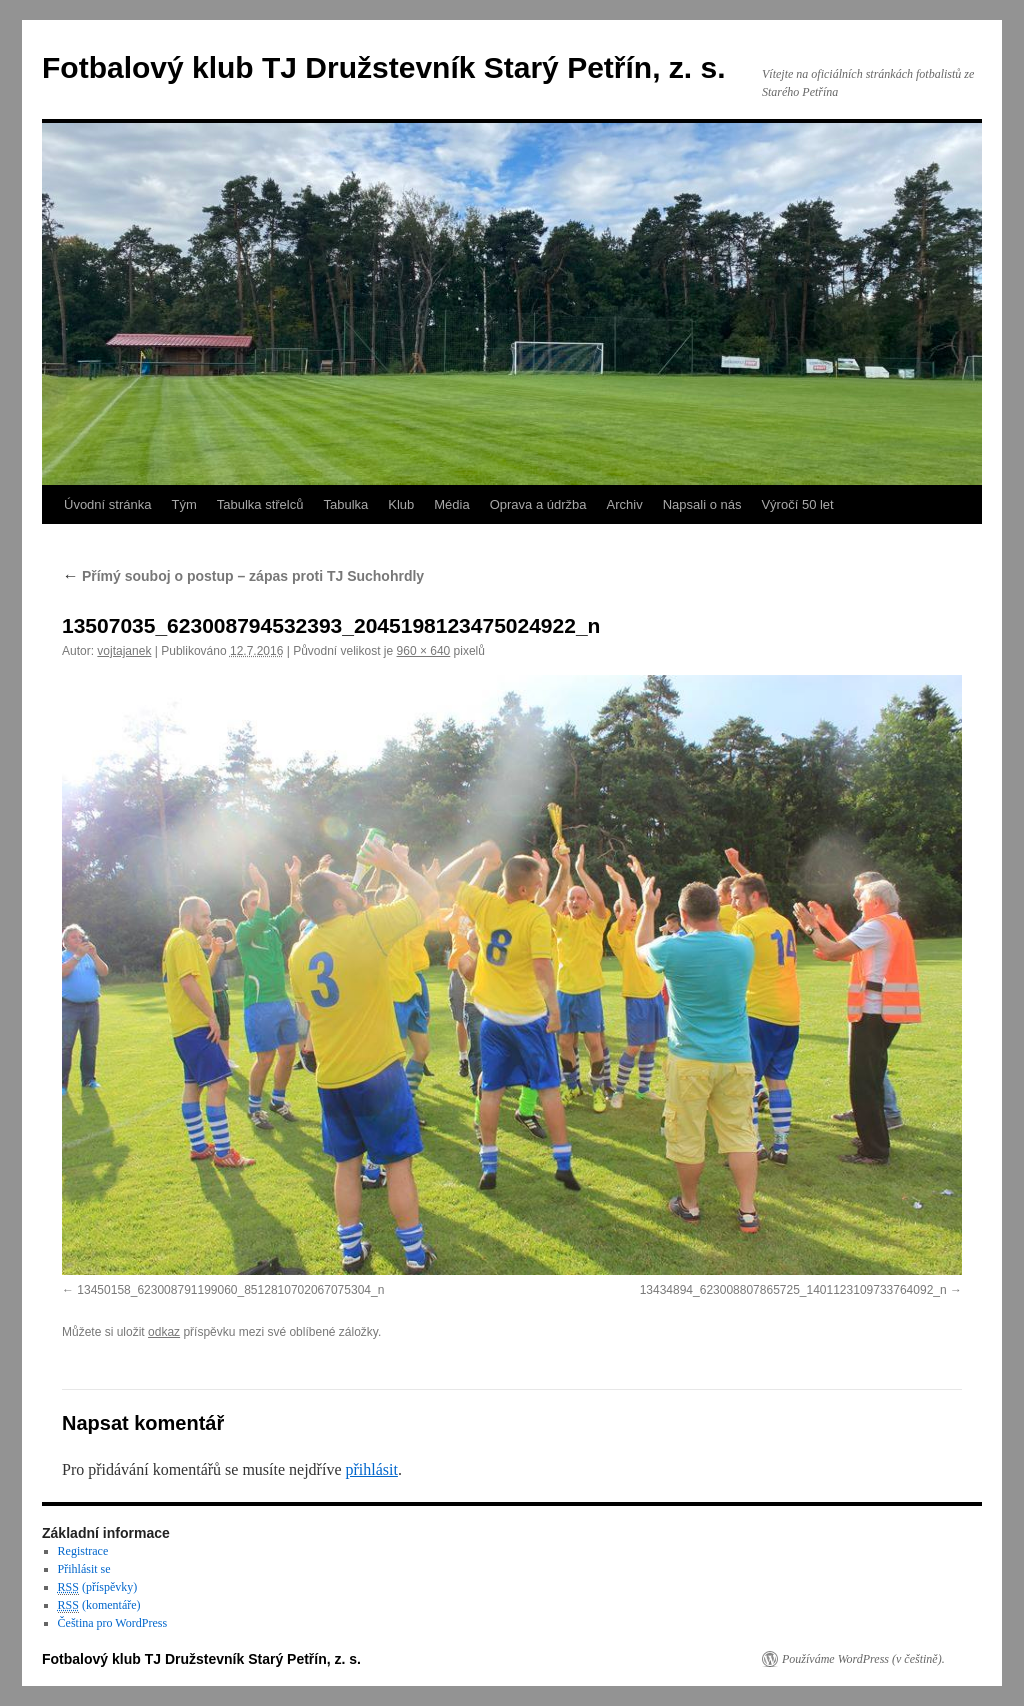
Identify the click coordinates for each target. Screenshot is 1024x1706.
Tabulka (345, 504)
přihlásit (371, 1469)
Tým (183, 504)
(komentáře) (99, 1605)
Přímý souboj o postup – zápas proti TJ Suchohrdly (243, 576)
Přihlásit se (84, 1569)
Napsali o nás (702, 504)
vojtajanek (124, 651)
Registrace (83, 1551)
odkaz (164, 1332)
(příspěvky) (98, 1587)
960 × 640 (424, 651)
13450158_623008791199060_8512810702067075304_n (230, 1290)
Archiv (625, 504)
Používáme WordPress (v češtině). (863, 1659)
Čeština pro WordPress (112, 1623)
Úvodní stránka (107, 504)
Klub (401, 504)
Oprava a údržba (538, 504)
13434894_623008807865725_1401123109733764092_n (793, 1290)
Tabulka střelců (260, 504)
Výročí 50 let (797, 504)
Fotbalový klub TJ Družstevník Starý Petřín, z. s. (384, 67)
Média (451, 504)
